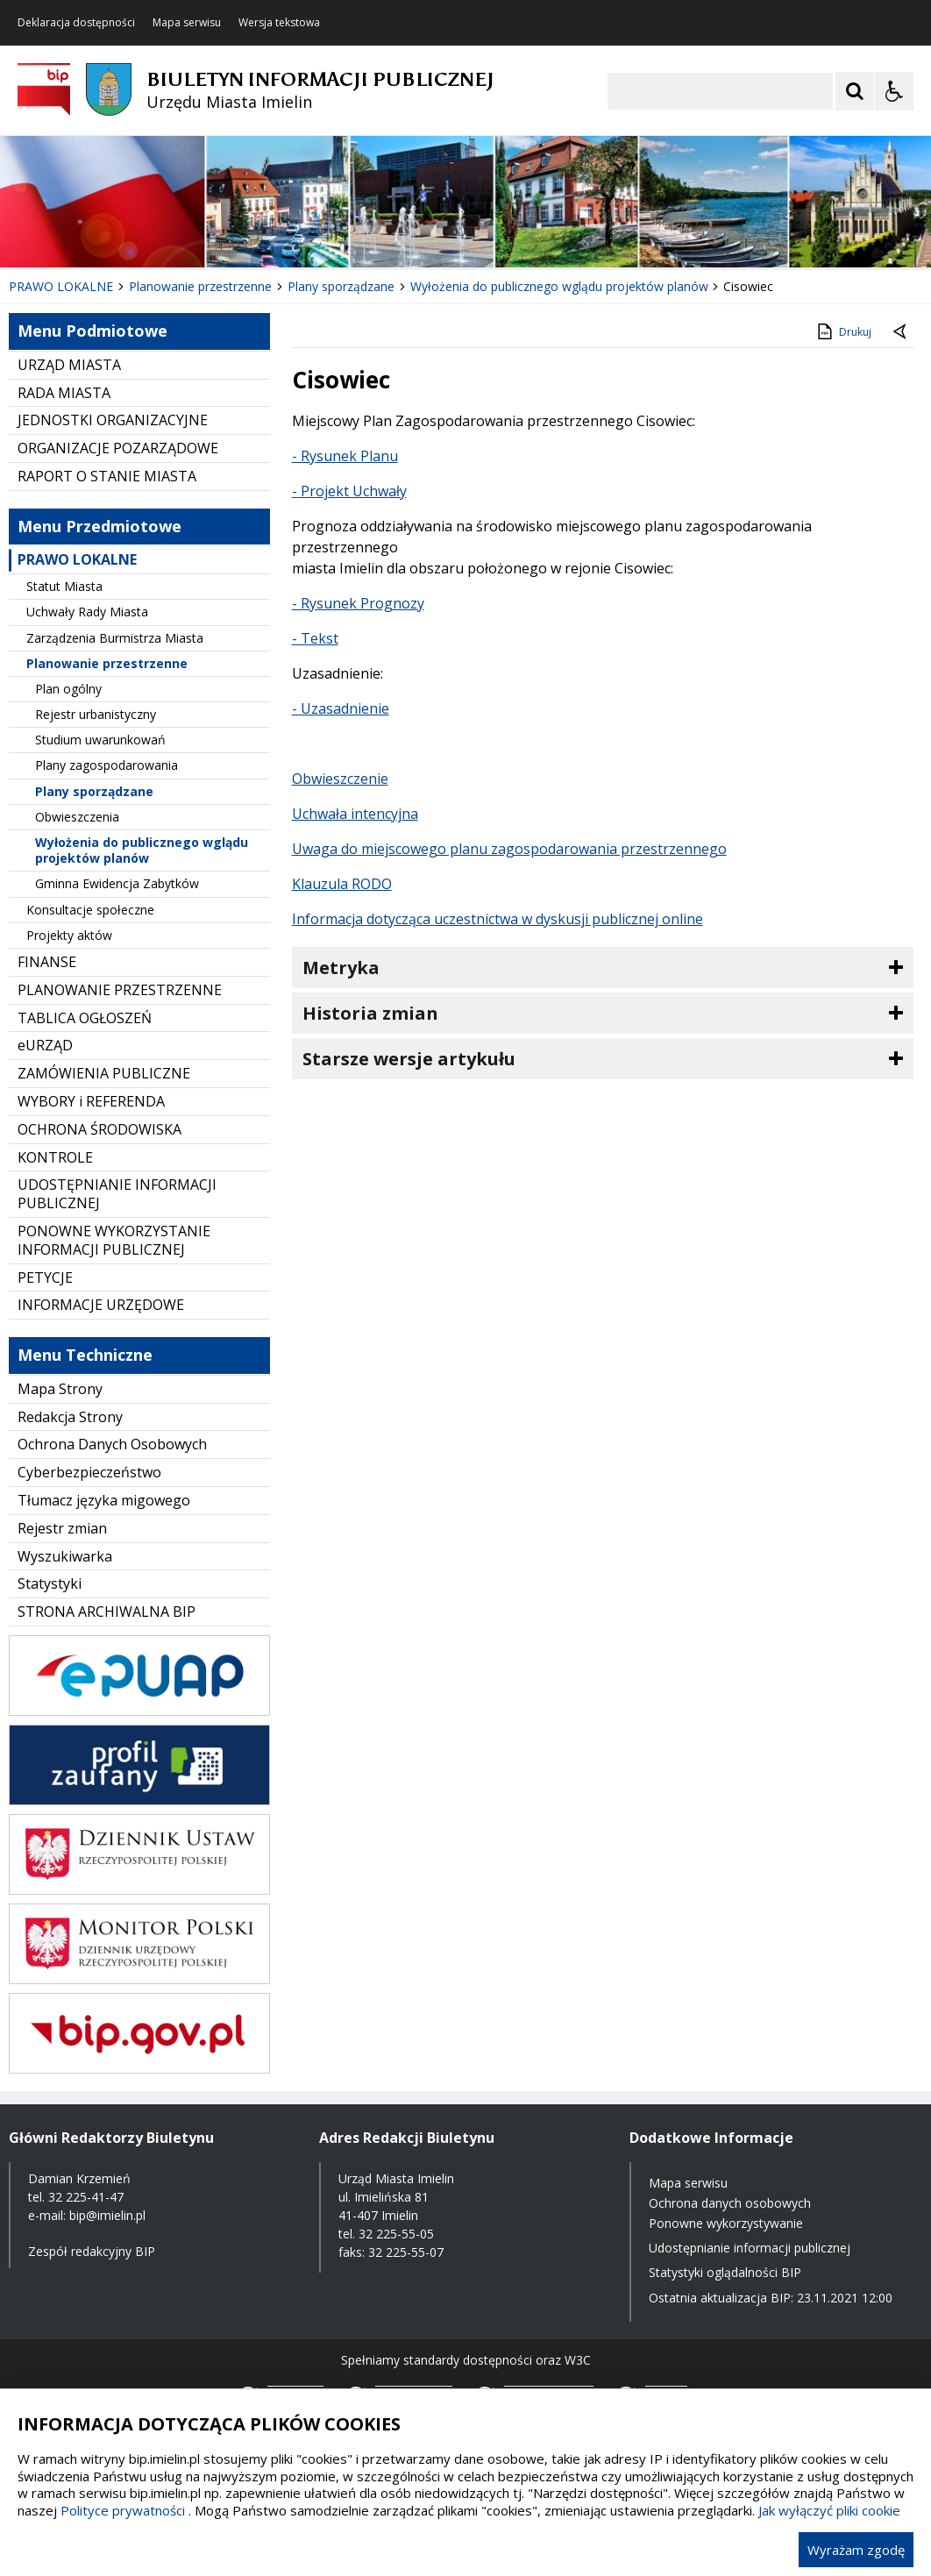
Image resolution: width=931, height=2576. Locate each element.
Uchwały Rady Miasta (87, 611)
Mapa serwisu (187, 23)
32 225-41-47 (86, 2196)
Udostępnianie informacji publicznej (749, 2247)
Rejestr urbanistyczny (95, 714)
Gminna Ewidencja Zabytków (117, 883)
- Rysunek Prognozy (358, 603)
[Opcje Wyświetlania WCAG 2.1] (894, 91)
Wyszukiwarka (65, 1556)
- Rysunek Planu (345, 456)
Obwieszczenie (340, 778)
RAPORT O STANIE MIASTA (107, 476)
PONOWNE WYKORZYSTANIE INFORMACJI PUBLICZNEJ (114, 1240)
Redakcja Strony (70, 1417)
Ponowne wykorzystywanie (726, 2223)
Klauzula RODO (342, 883)
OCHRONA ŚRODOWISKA (99, 1129)
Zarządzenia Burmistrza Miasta (114, 638)
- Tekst (315, 638)
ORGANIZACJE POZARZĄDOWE (118, 448)
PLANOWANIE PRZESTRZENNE (120, 990)
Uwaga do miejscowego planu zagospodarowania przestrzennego (509, 848)
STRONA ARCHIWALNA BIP (106, 1611)
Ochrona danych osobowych (730, 2203)
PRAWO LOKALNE (77, 559)
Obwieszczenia (77, 816)
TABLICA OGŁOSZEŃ (85, 1018)
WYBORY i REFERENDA (91, 1101)
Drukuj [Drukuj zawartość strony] (842, 331)
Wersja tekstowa (279, 23)
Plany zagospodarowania (106, 765)
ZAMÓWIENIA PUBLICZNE (104, 1073)
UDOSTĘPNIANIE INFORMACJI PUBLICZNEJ (117, 1194)
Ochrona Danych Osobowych (112, 1444)
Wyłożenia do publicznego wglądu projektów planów (141, 850)
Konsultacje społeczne (90, 909)
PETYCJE (45, 1277)
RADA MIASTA (64, 392)
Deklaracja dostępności (76, 23)
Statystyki (50, 1583)
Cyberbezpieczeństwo (89, 1472)
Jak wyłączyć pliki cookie (829, 2510)
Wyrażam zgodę (856, 2549)
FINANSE (47, 961)
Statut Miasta (64, 586)
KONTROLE (55, 1157)
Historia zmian (370, 1013)
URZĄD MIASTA (69, 364)
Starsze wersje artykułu (408, 1059)
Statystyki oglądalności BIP (725, 2272)
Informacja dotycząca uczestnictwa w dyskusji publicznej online (497, 919)
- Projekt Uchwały (349, 491)
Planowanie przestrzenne (107, 663)
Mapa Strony (60, 1388)
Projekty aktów (69, 935)
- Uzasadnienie (340, 708)
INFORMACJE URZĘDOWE (101, 1304)
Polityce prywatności (122, 2510)
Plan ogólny (68, 688)
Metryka (341, 967)
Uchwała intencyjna (355, 813)
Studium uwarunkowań (100, 739)
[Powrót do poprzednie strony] (901, 332)
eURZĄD (45, 1045)
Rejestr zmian (62, 1528)
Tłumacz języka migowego (104, 1500)
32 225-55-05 (396, 2233)
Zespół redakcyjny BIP (91, 2251)
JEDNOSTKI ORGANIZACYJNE (113, 420)
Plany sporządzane (94, 791)
